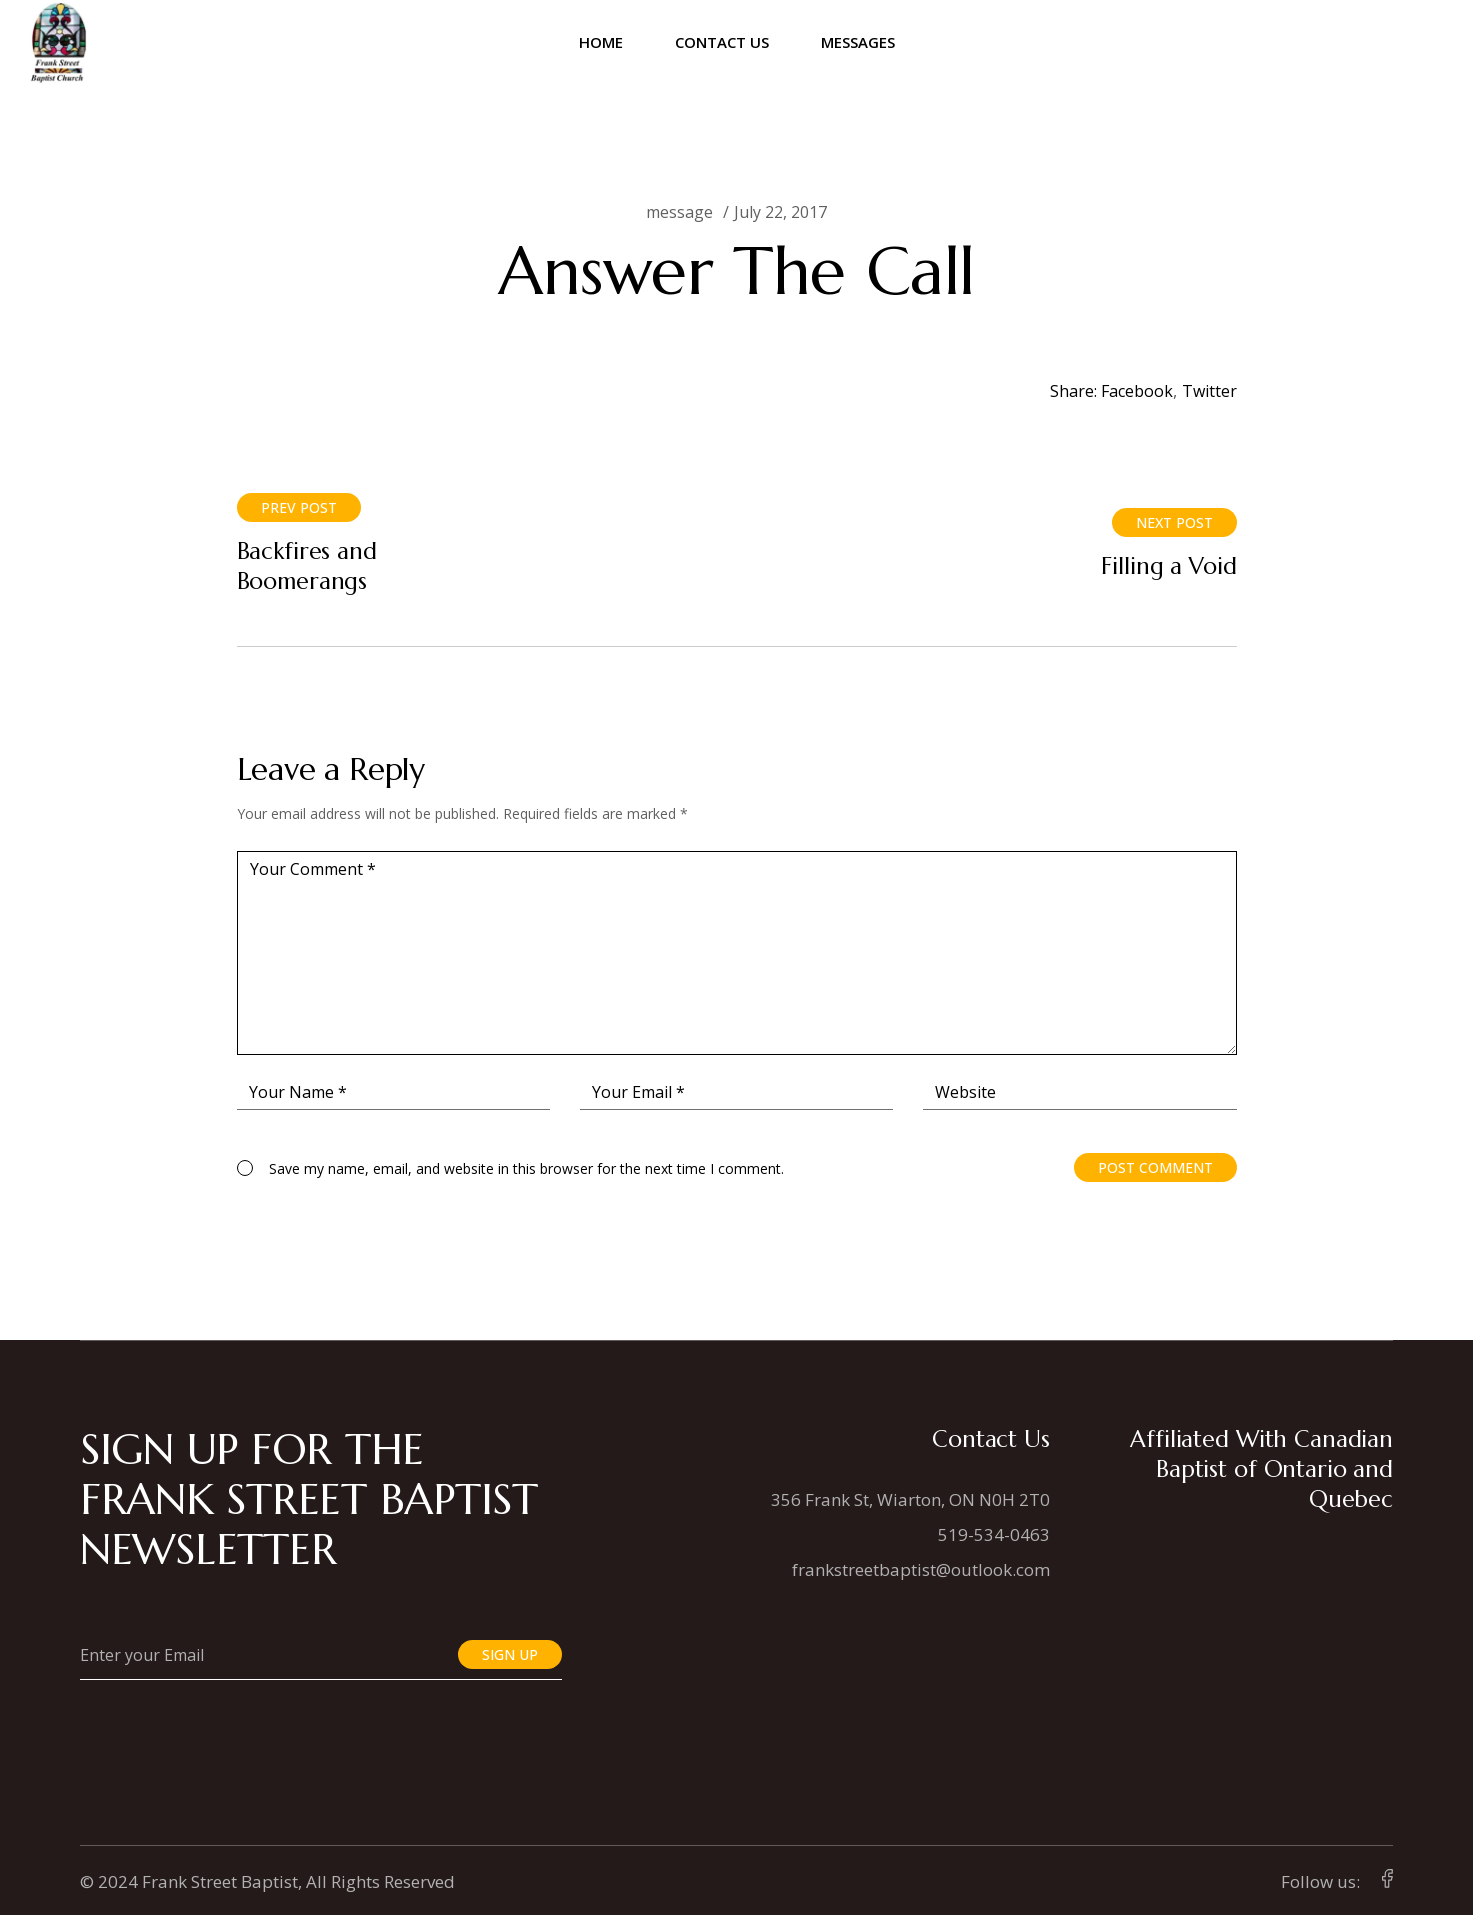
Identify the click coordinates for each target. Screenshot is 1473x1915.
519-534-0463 (994, 1534)
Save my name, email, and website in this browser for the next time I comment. (526, 1168)
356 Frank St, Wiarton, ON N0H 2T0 (910, 1499)
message (679, 212)
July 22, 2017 (780, 212)
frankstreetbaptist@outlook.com (921, 1569)
